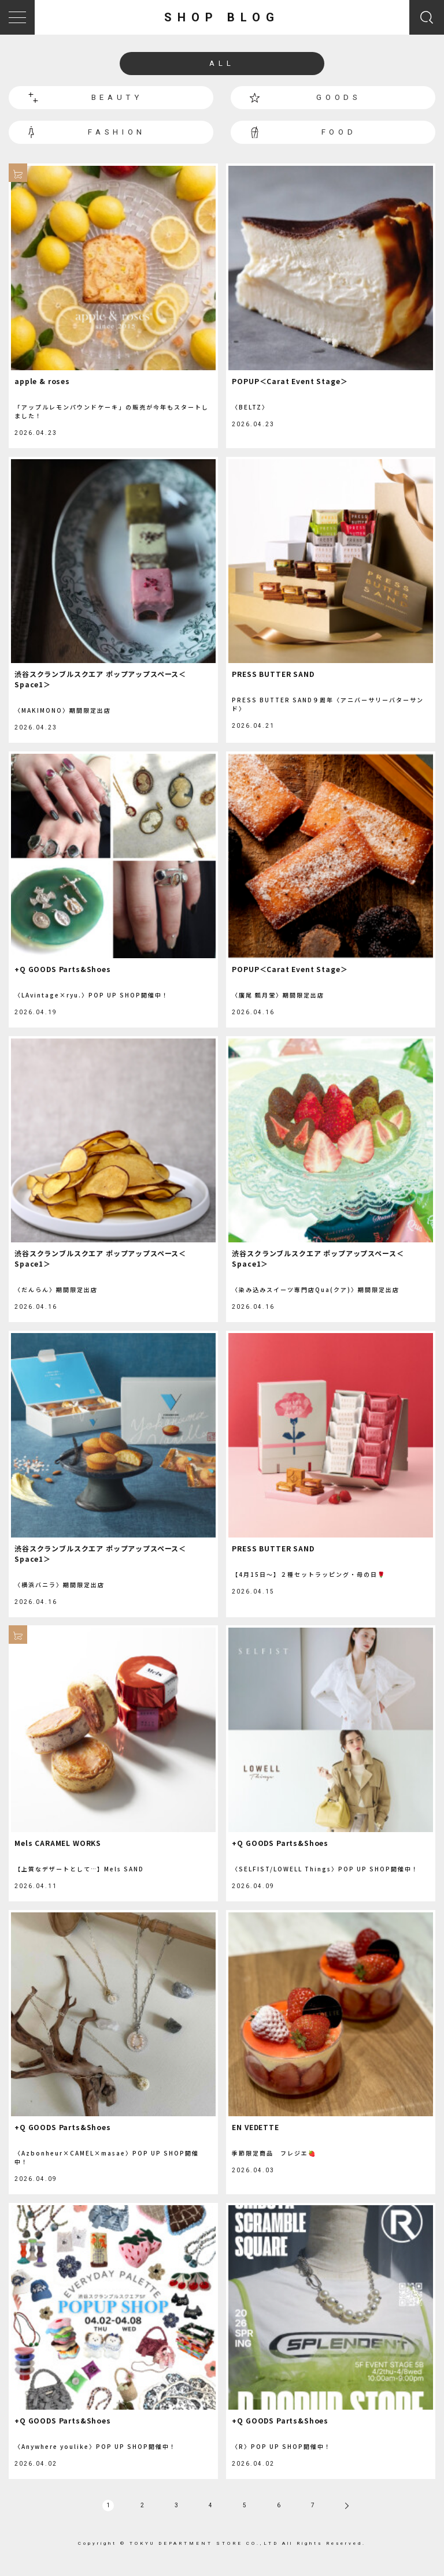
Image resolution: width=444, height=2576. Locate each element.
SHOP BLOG (222, 17)
